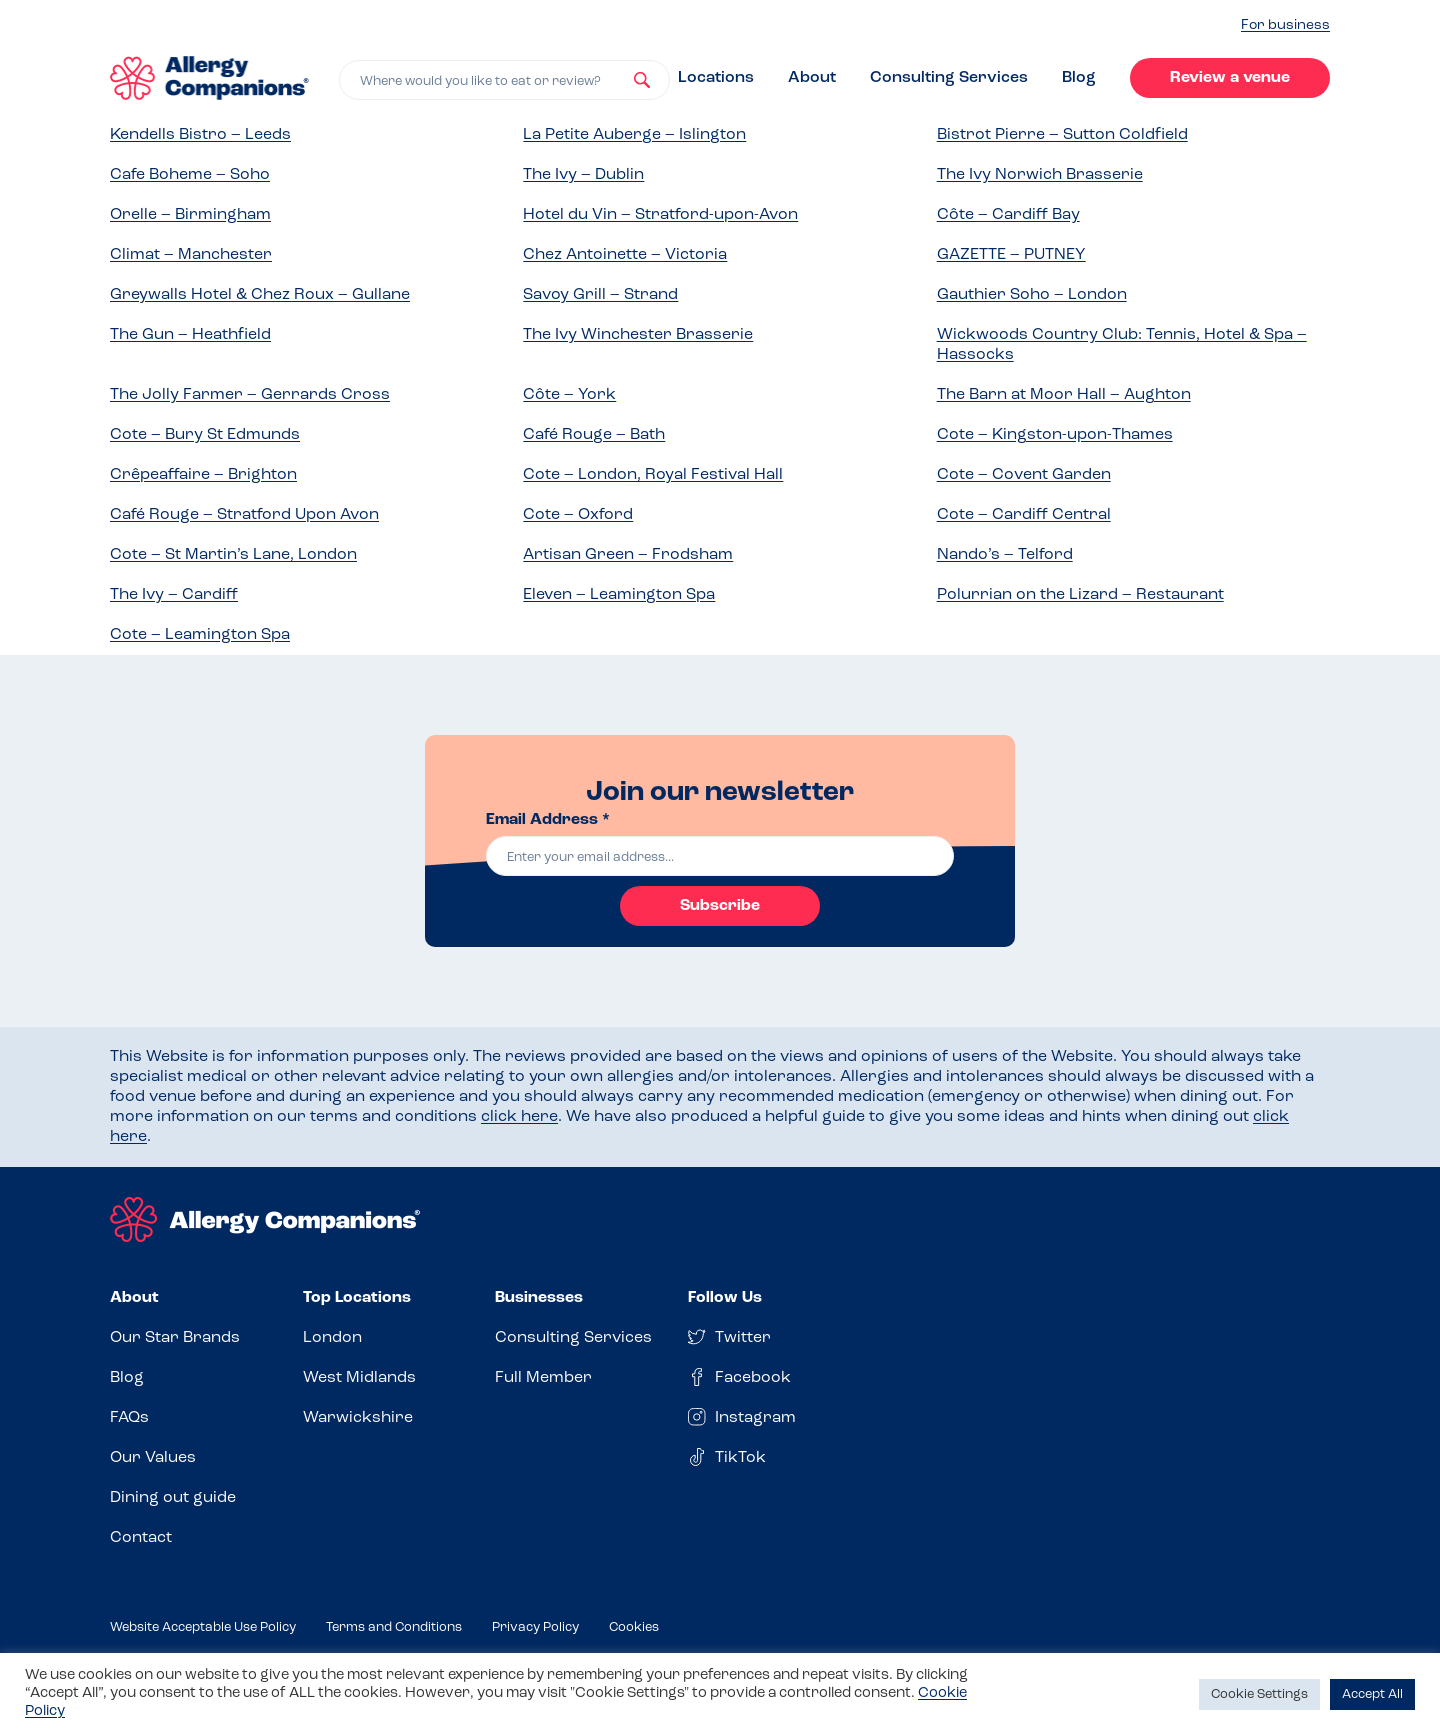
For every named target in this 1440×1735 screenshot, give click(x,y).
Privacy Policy (535, 1627)
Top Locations (357, 1298)
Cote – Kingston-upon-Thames (1055, 435)
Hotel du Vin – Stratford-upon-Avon (660, 215)
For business (1285, 25)
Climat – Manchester (191, 255)
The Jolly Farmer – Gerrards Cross (250, 395)
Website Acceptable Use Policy (203, 1627)
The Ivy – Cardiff (174, 595)
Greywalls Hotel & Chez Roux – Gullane (260, 295)
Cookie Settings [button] (1259, 1694)
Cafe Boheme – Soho (190, 175)
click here (519, 1117)
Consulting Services (949, 78)
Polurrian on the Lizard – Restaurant (1080, 595)
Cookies (634, 1627)
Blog (1079, 78)
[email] (720, 856)
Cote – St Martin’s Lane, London (233, 555)
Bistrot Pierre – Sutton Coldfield (1062, 135)
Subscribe (720, 906)
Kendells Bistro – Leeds (200, 135)
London (332, 1338)
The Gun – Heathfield (190, 335)
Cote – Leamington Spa (200, 635)
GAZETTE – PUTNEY (1011, 255)
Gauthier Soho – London (1032, 295)
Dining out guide (173, 1498)
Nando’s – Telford (1005, 555)
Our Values (153, 1458)
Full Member (543, 1378)
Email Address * (548, 820)
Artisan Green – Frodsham (628, 555)
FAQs (129, 1418)
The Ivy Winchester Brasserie (638, 335)
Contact (141, 1538)
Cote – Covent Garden (1024, 475)
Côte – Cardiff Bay (1008, 215)
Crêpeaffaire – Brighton (203, 475)
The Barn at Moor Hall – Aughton (1064, 395)
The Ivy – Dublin (583, 175)
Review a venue (1230, 78)
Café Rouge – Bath (594, 435)
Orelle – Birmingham (190, 215)
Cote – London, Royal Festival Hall (653, 475)
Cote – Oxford (578, 515)
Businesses (539, 1298)
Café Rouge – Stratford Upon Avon (244, 515)
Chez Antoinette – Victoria (625, 255)
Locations (716, 78)
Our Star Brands (175, 1338)
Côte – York (569, 395)
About (812, 78)
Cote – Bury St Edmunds (205, 435)
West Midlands (359, 1378)
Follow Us (725, 1298)
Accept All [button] (1372, 1694)
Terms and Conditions (394, 1627)
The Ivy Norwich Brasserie (1040, 175)
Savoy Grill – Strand (600, 295)
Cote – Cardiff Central (1024, 515)
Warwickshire (358, 1418)
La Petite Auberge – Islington (634, 135)
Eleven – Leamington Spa (619, 595)
